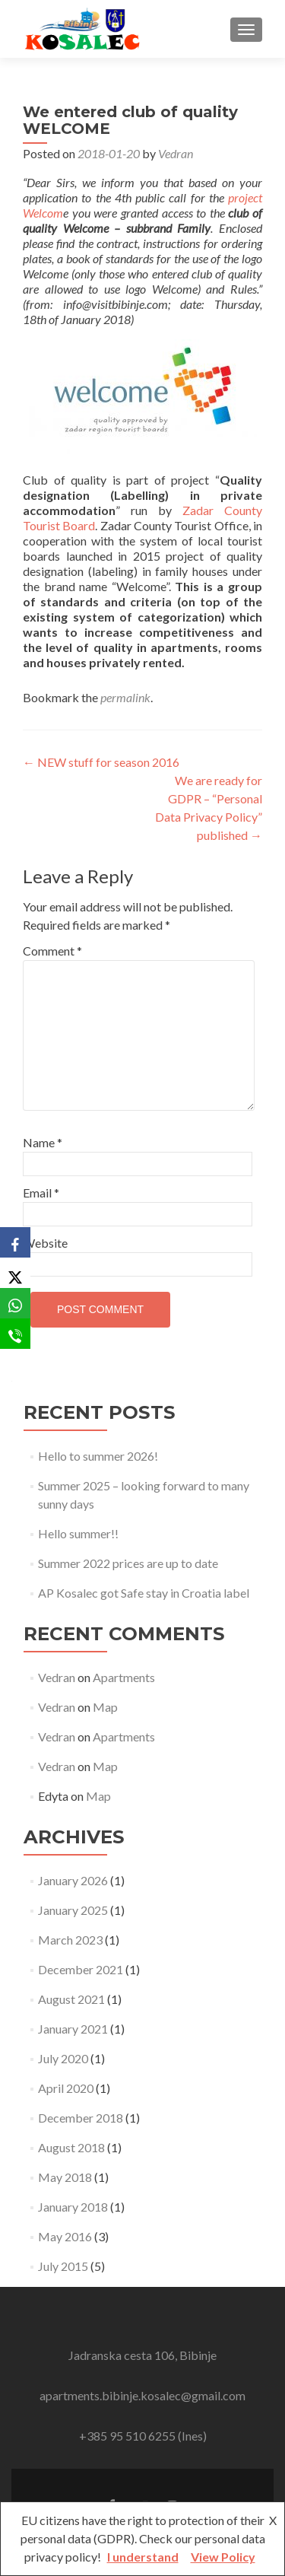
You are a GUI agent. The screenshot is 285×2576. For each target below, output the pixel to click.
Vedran (175, 153)
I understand (143, 2556)
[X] (15, 1273)
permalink (125, 697)
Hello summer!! (78, 1533)
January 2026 (73, 1880)
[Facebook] (15, 1242)
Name (42, 1142)
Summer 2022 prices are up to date (128, 1563)
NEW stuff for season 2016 (101, 762)
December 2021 (80, 1969)
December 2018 (80, 2117)
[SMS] (15, 1333)
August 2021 (71, 1999)
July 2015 (63, 2266)
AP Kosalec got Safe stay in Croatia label (143, 1592)
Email (41, 1192)
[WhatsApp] (15, 1303)
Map (105, 1707)
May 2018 (65, 2177)
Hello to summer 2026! (98, 1456)
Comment (52, 950)
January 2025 (73, 1910)
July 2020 (63, 2058)
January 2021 (73, 2028)
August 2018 (71, 2147)
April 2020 (65, 2088)
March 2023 (70, 1939)
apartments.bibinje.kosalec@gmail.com (142, 2395)
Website (45, 1243)
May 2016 (65, 2236)
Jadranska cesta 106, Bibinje (142, 2355)
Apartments (124, 1677)
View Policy (223, 2556)
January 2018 (73, 2206)
